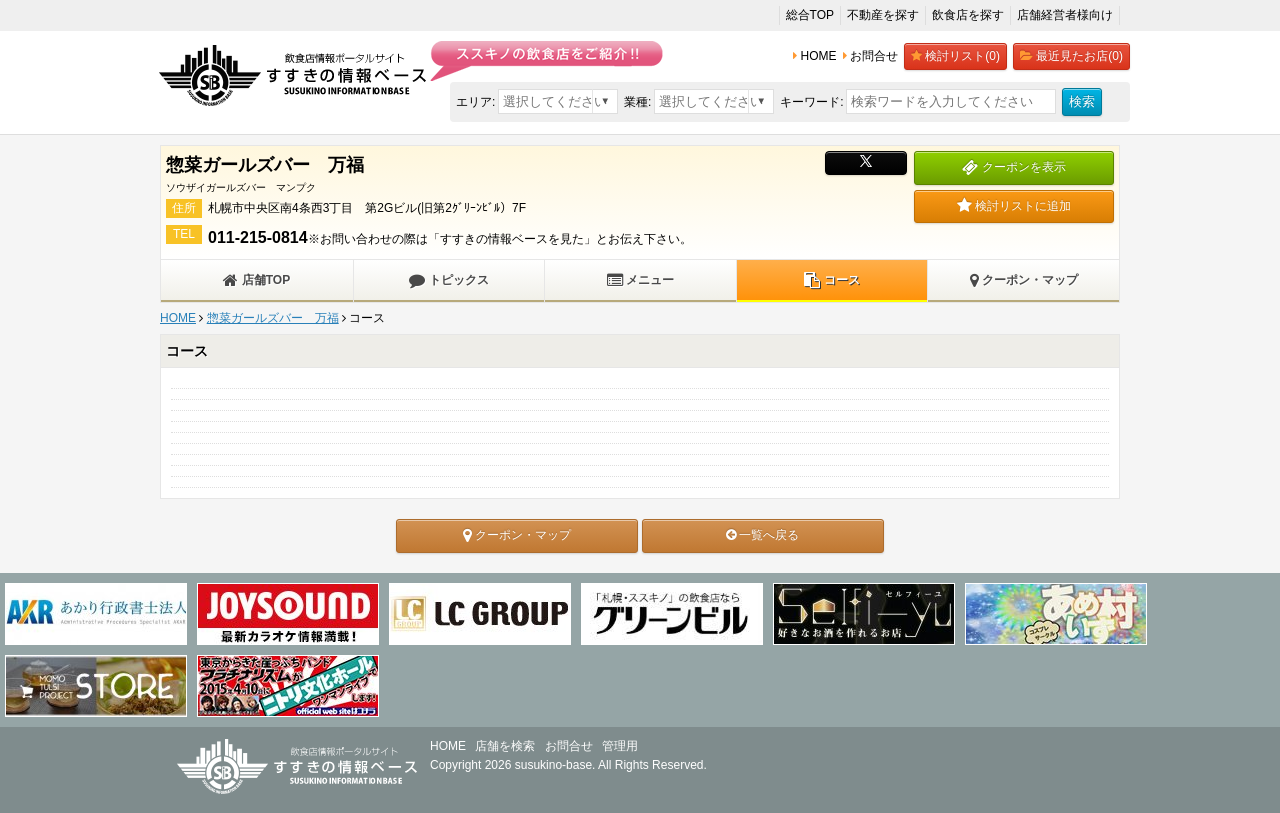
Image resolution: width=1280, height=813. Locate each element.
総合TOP (810, 15)
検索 (1082, 101)
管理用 (620, 746)
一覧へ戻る (762, 535)
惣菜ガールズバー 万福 (273, 318)
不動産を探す (883, 15)
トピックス (448, 280)
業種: (637, 102)
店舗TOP (256, 280)
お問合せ (569, 746)
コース (831, 280)
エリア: (475, 102)
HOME (178, 318)
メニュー (640, 280)
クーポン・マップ (1024, 280)
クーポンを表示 (1013, 167)
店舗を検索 (505, 746)
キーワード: (811, 102)
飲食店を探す (968, 15)
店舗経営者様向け (1065, 15)
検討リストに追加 (1014, 206)
